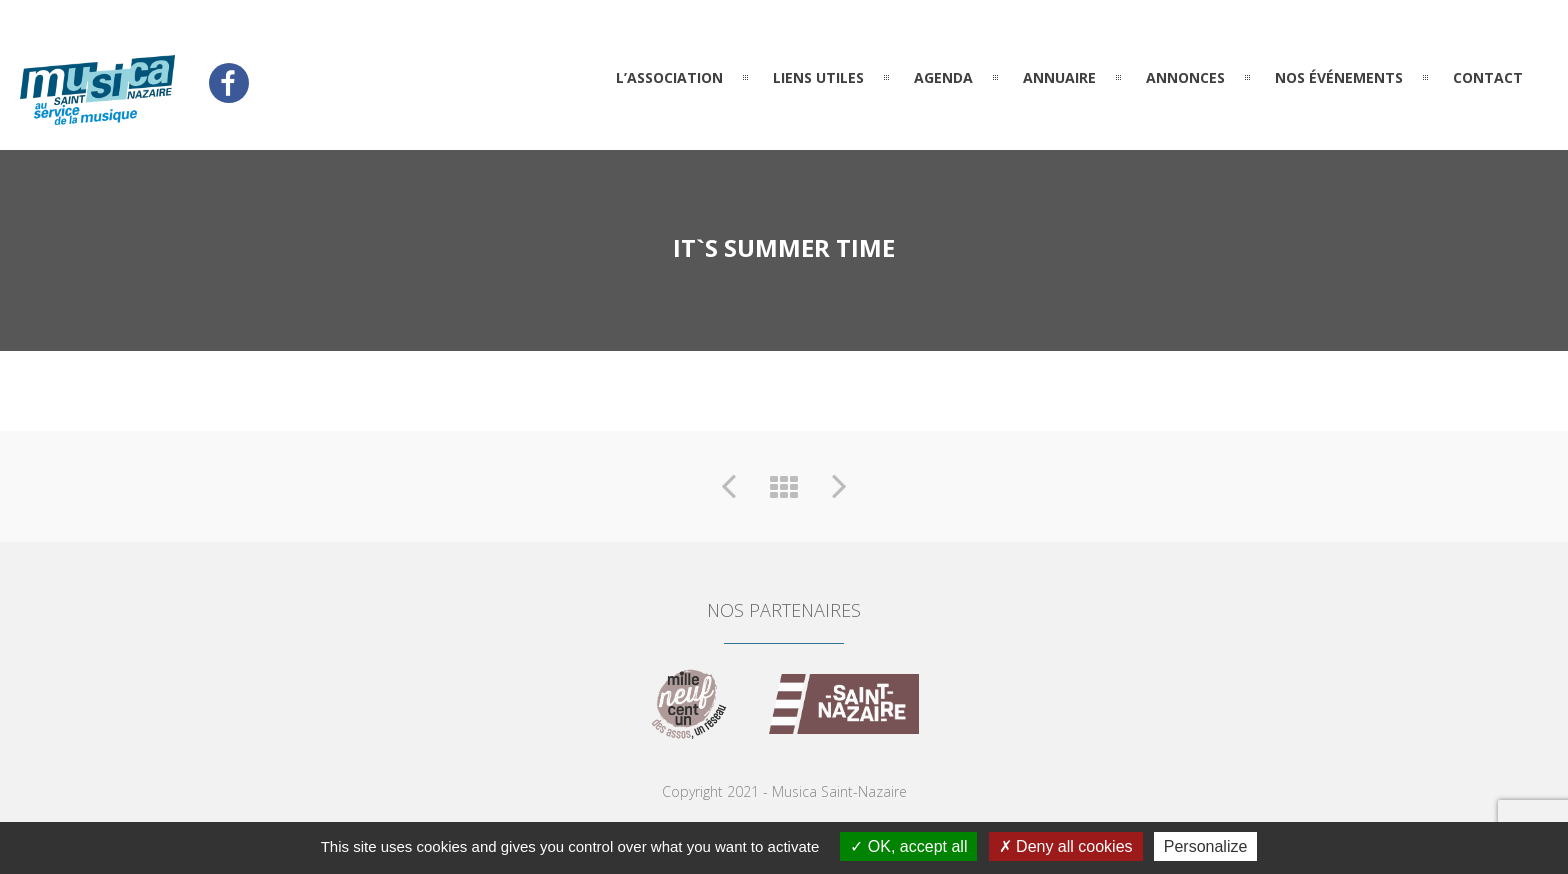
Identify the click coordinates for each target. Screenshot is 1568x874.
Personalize (1206, 846)
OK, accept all (908, 846)
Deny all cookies (1066, 846)
